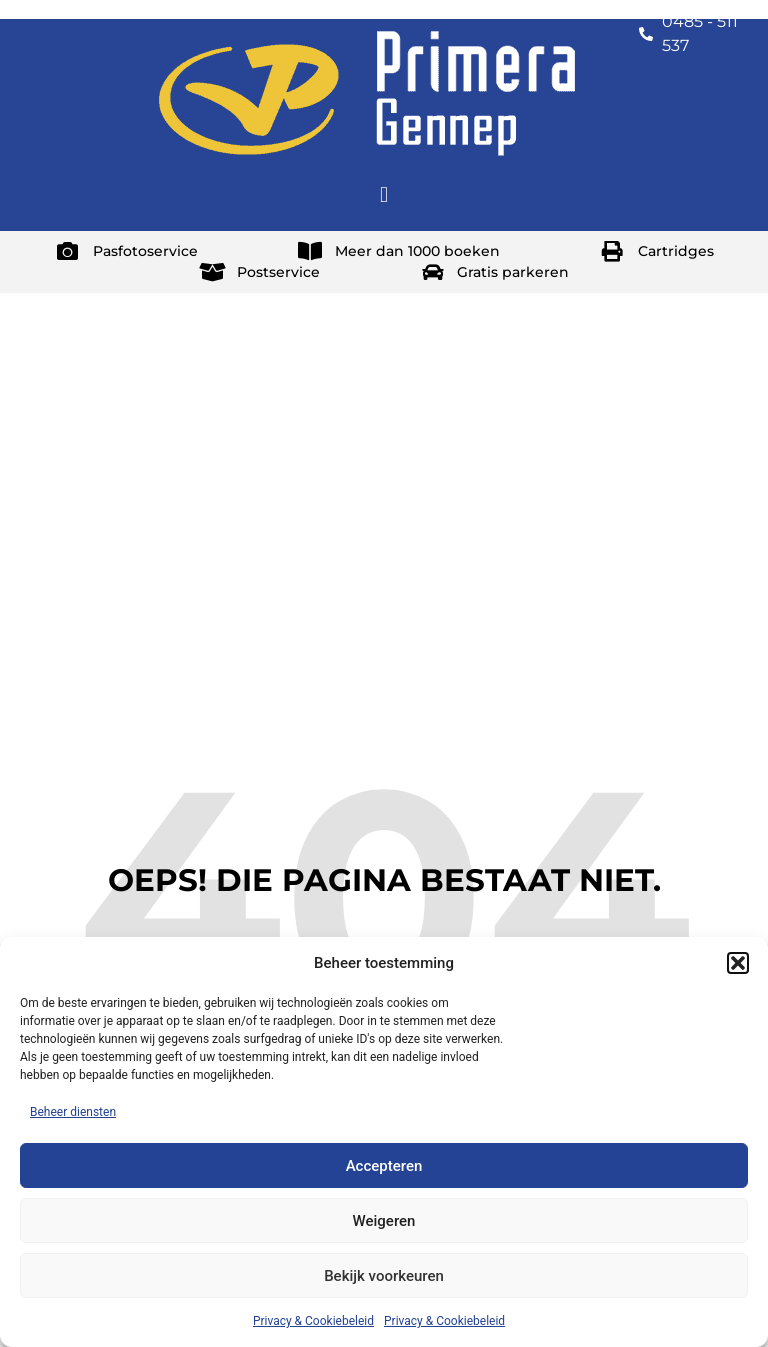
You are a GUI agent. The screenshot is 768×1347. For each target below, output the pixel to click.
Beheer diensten (73, 1112)
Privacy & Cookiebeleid (313, 1321)
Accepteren (384, 1166)
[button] (738, 963)
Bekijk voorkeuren (384, 1276)
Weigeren (384, 1221)
